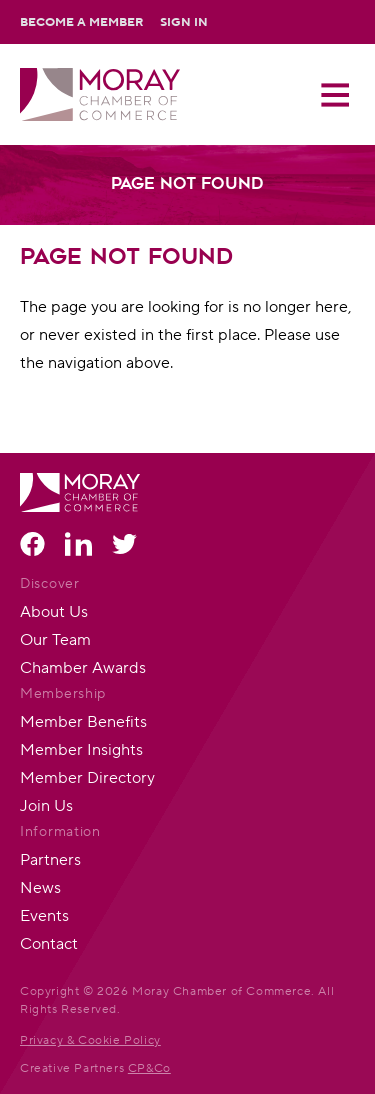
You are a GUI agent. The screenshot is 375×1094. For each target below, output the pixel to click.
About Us (54, 611)
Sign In (184, 22)
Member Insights (81, 749)
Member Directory (87, 777)
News (40, 887)
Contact (49, 943)
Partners (50, 859)
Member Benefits (83, 721)
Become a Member (82, 22)
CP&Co (149, 1067)
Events (44, 915)
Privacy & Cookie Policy (90, 1039)
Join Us (46, 805)
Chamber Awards (83, 667)
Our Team (55, 639)
